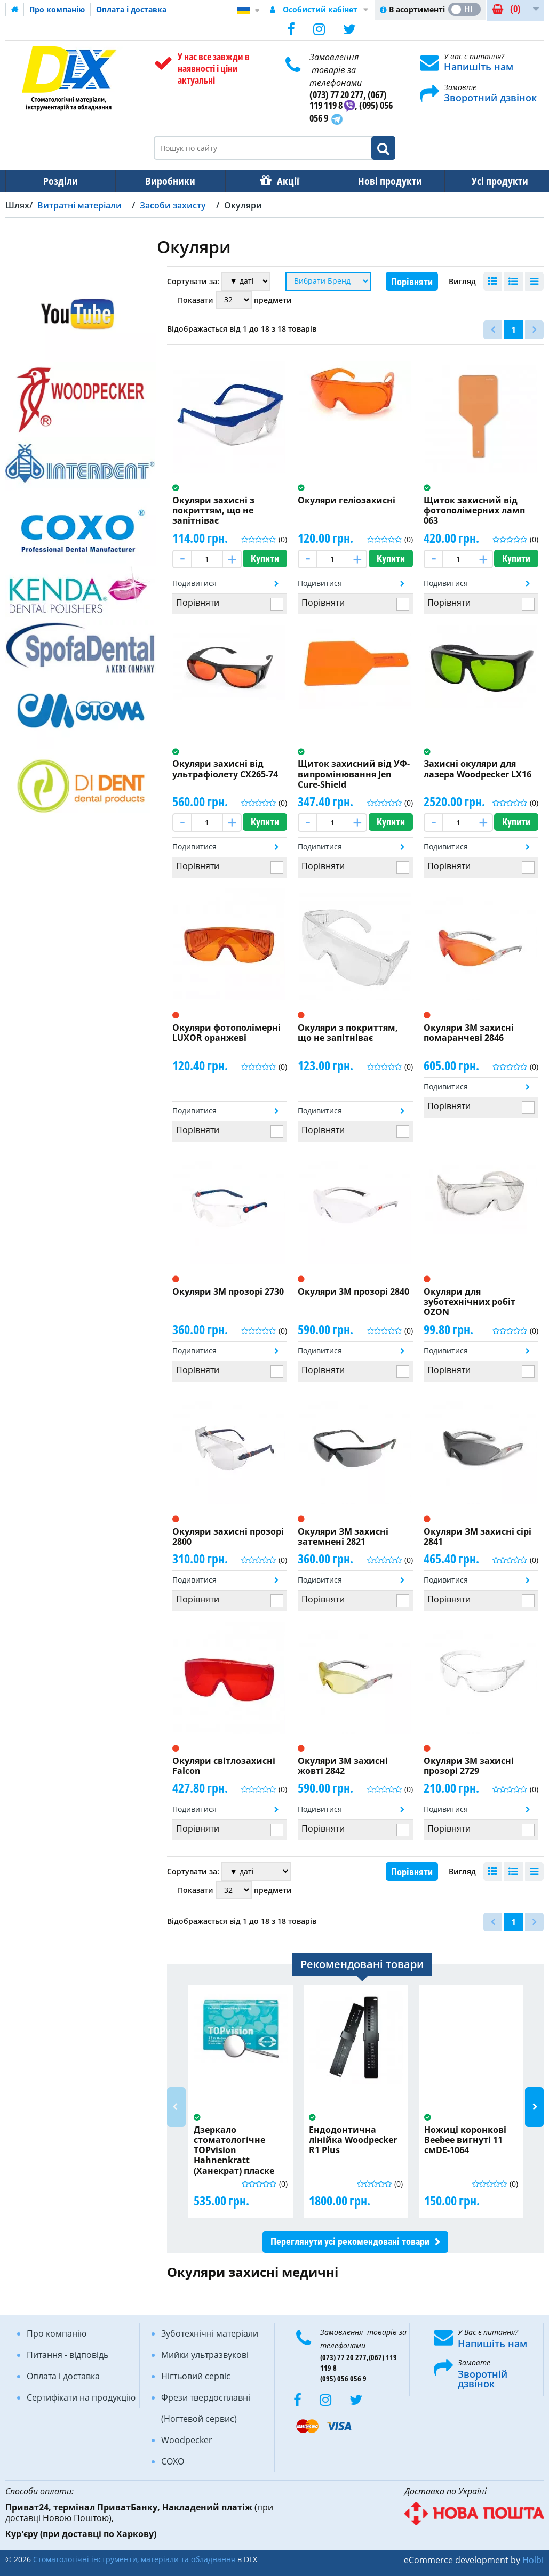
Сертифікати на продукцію (81, 2397)
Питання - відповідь (67, 2355)
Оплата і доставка (131, 9)
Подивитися (194, 583)
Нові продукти (383, 181)
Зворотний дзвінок (490, 97)
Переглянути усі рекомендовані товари (349, 2241)
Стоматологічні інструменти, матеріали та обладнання (134, 2559)
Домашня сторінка (15, 9)
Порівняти (412, 281)
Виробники (167, 181)
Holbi (533, 2560)
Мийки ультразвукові (205, 2355)
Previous (176, 2107)
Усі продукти (490, 181)
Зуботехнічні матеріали (209, 2333)
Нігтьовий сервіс (195, 2376)
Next (534, 2107)
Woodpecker (186, 2440)
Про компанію (57, 9)
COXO (172, 2461)
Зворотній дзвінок (482, 2378)
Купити (265, 558)
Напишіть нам (478, 66)
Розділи (59, 181)
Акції (283, 181)
